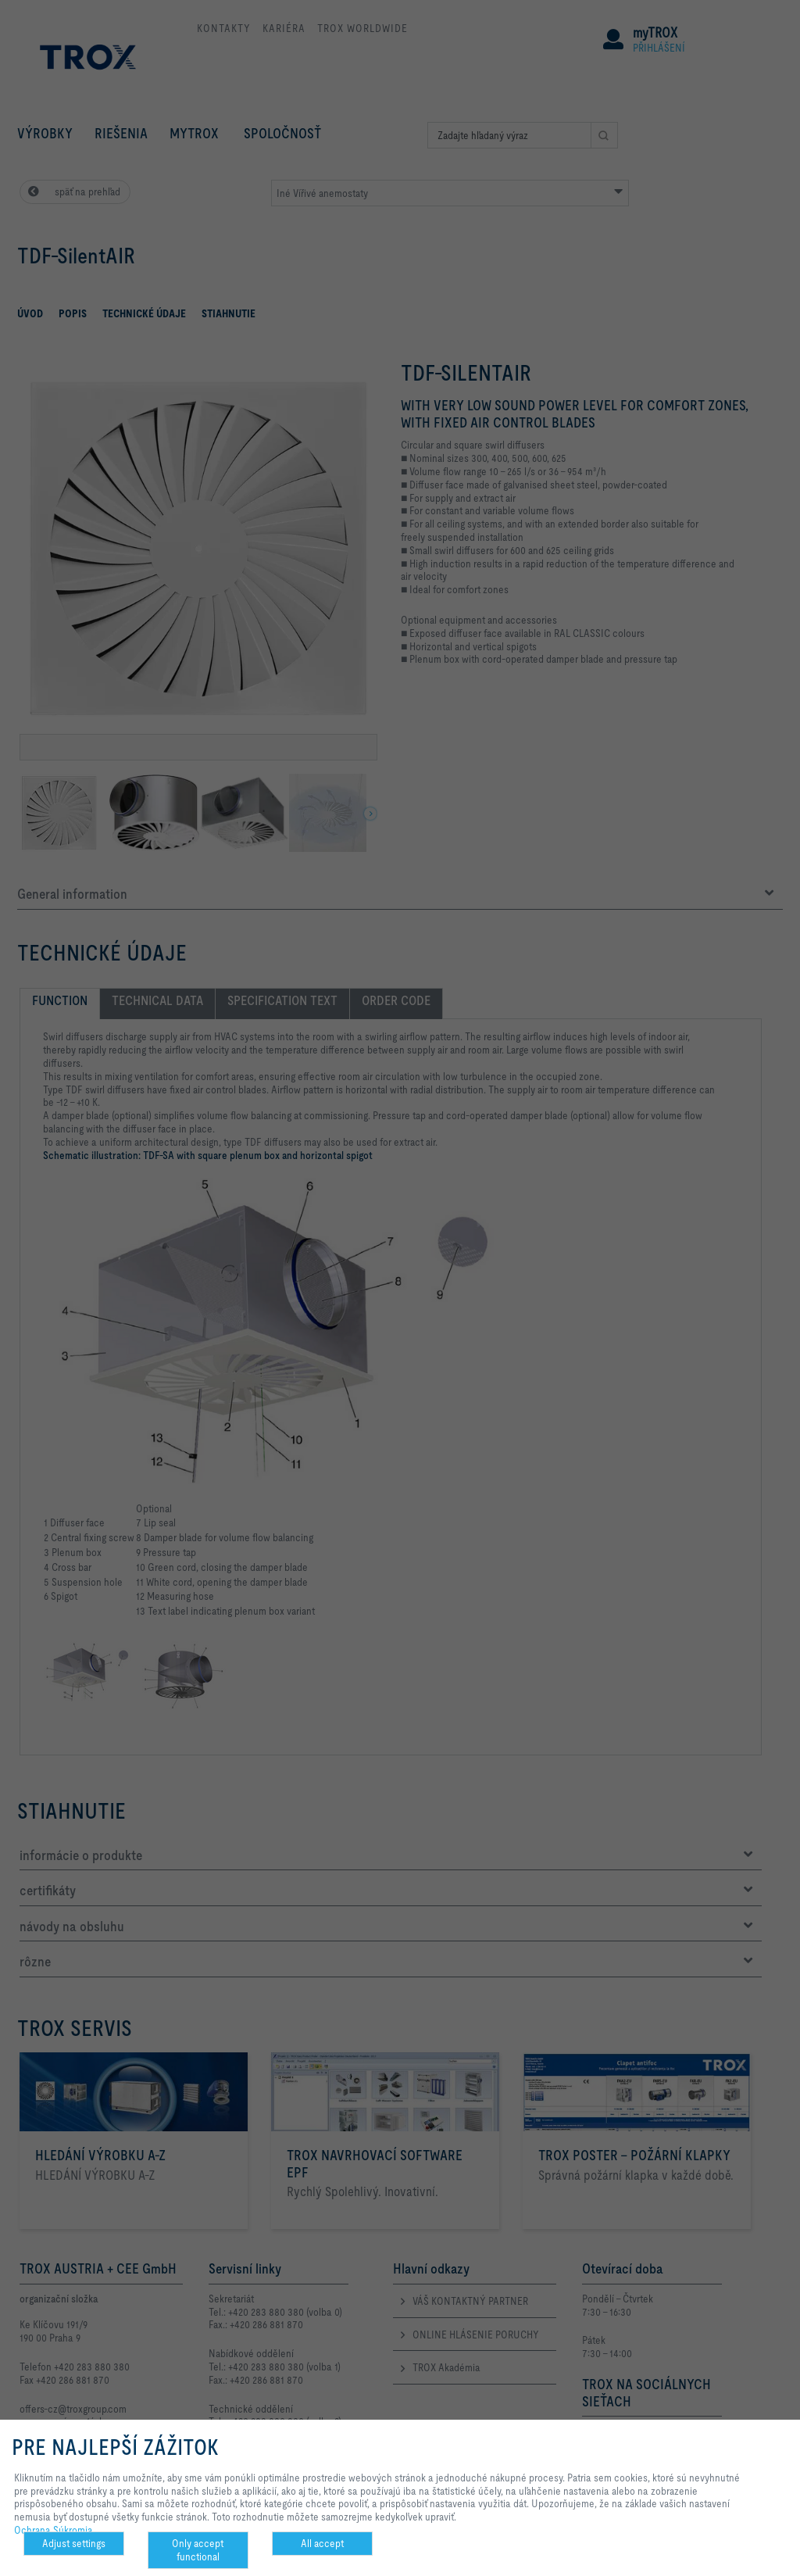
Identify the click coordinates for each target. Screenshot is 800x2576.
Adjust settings (73, 2543)
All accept (322, 2543)
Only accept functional (197, 2550)
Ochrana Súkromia (53, 2530)
